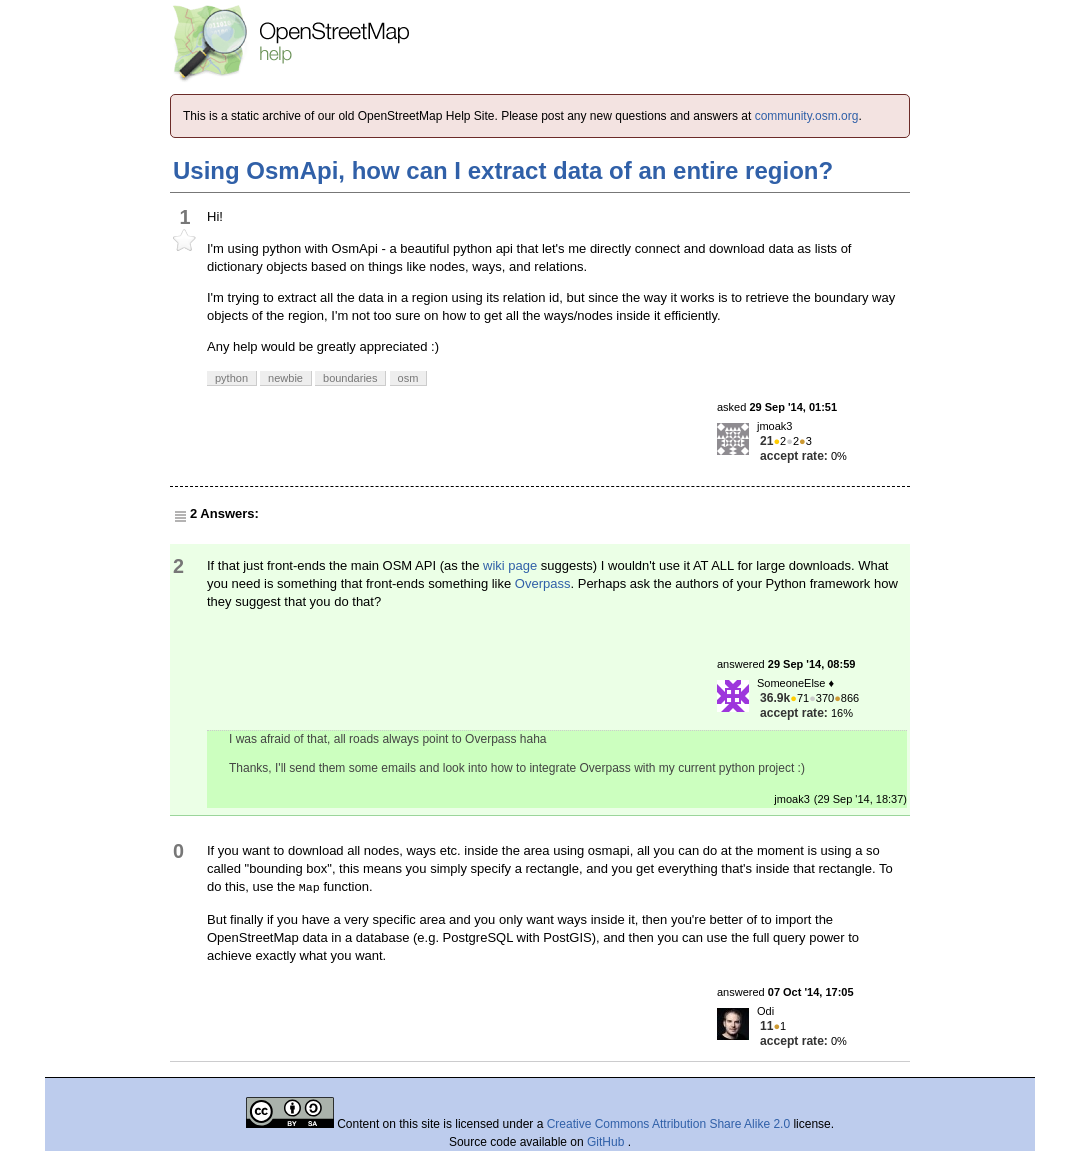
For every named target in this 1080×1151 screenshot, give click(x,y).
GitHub (607, 1142)
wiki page (510, 565)
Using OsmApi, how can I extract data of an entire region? (503, 170)
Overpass (543, 583)
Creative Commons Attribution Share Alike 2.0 (668, 1124)
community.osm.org (807, 116)
